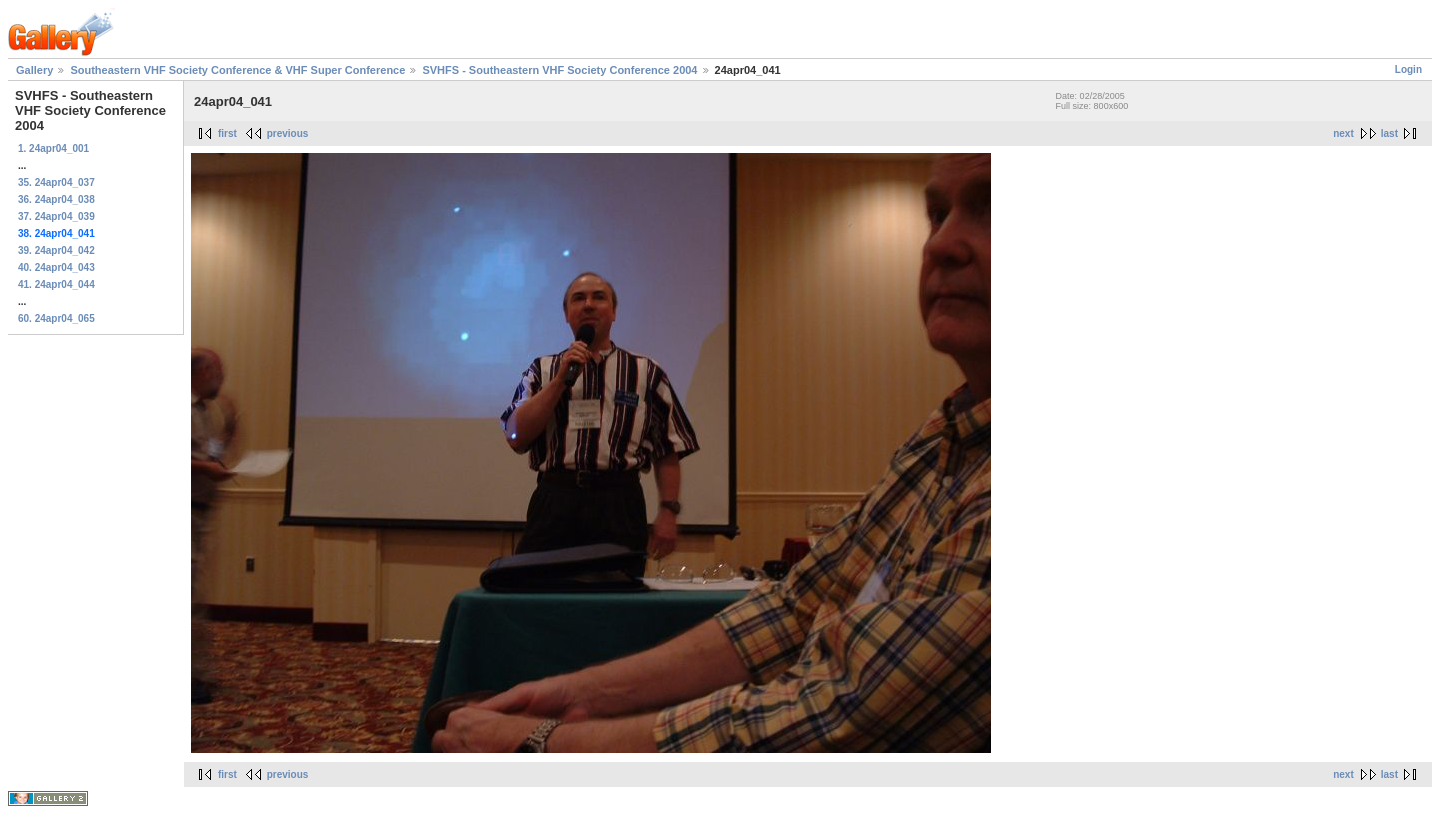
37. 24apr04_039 (56, 216)
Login (1408, 69)
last (1389, 133)
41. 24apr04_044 (56, 284)
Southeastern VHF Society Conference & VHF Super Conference (237, 70)
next (1343, 133)
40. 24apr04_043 (56, 267)
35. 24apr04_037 (56, 182)
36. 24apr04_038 (56, 199)
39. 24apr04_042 (56, 250)
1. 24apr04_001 (53, 148)
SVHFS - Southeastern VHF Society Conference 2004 (559, 70)
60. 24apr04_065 (56, 318)
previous (288, 133)
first (227, 133)
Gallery (34, 70)
